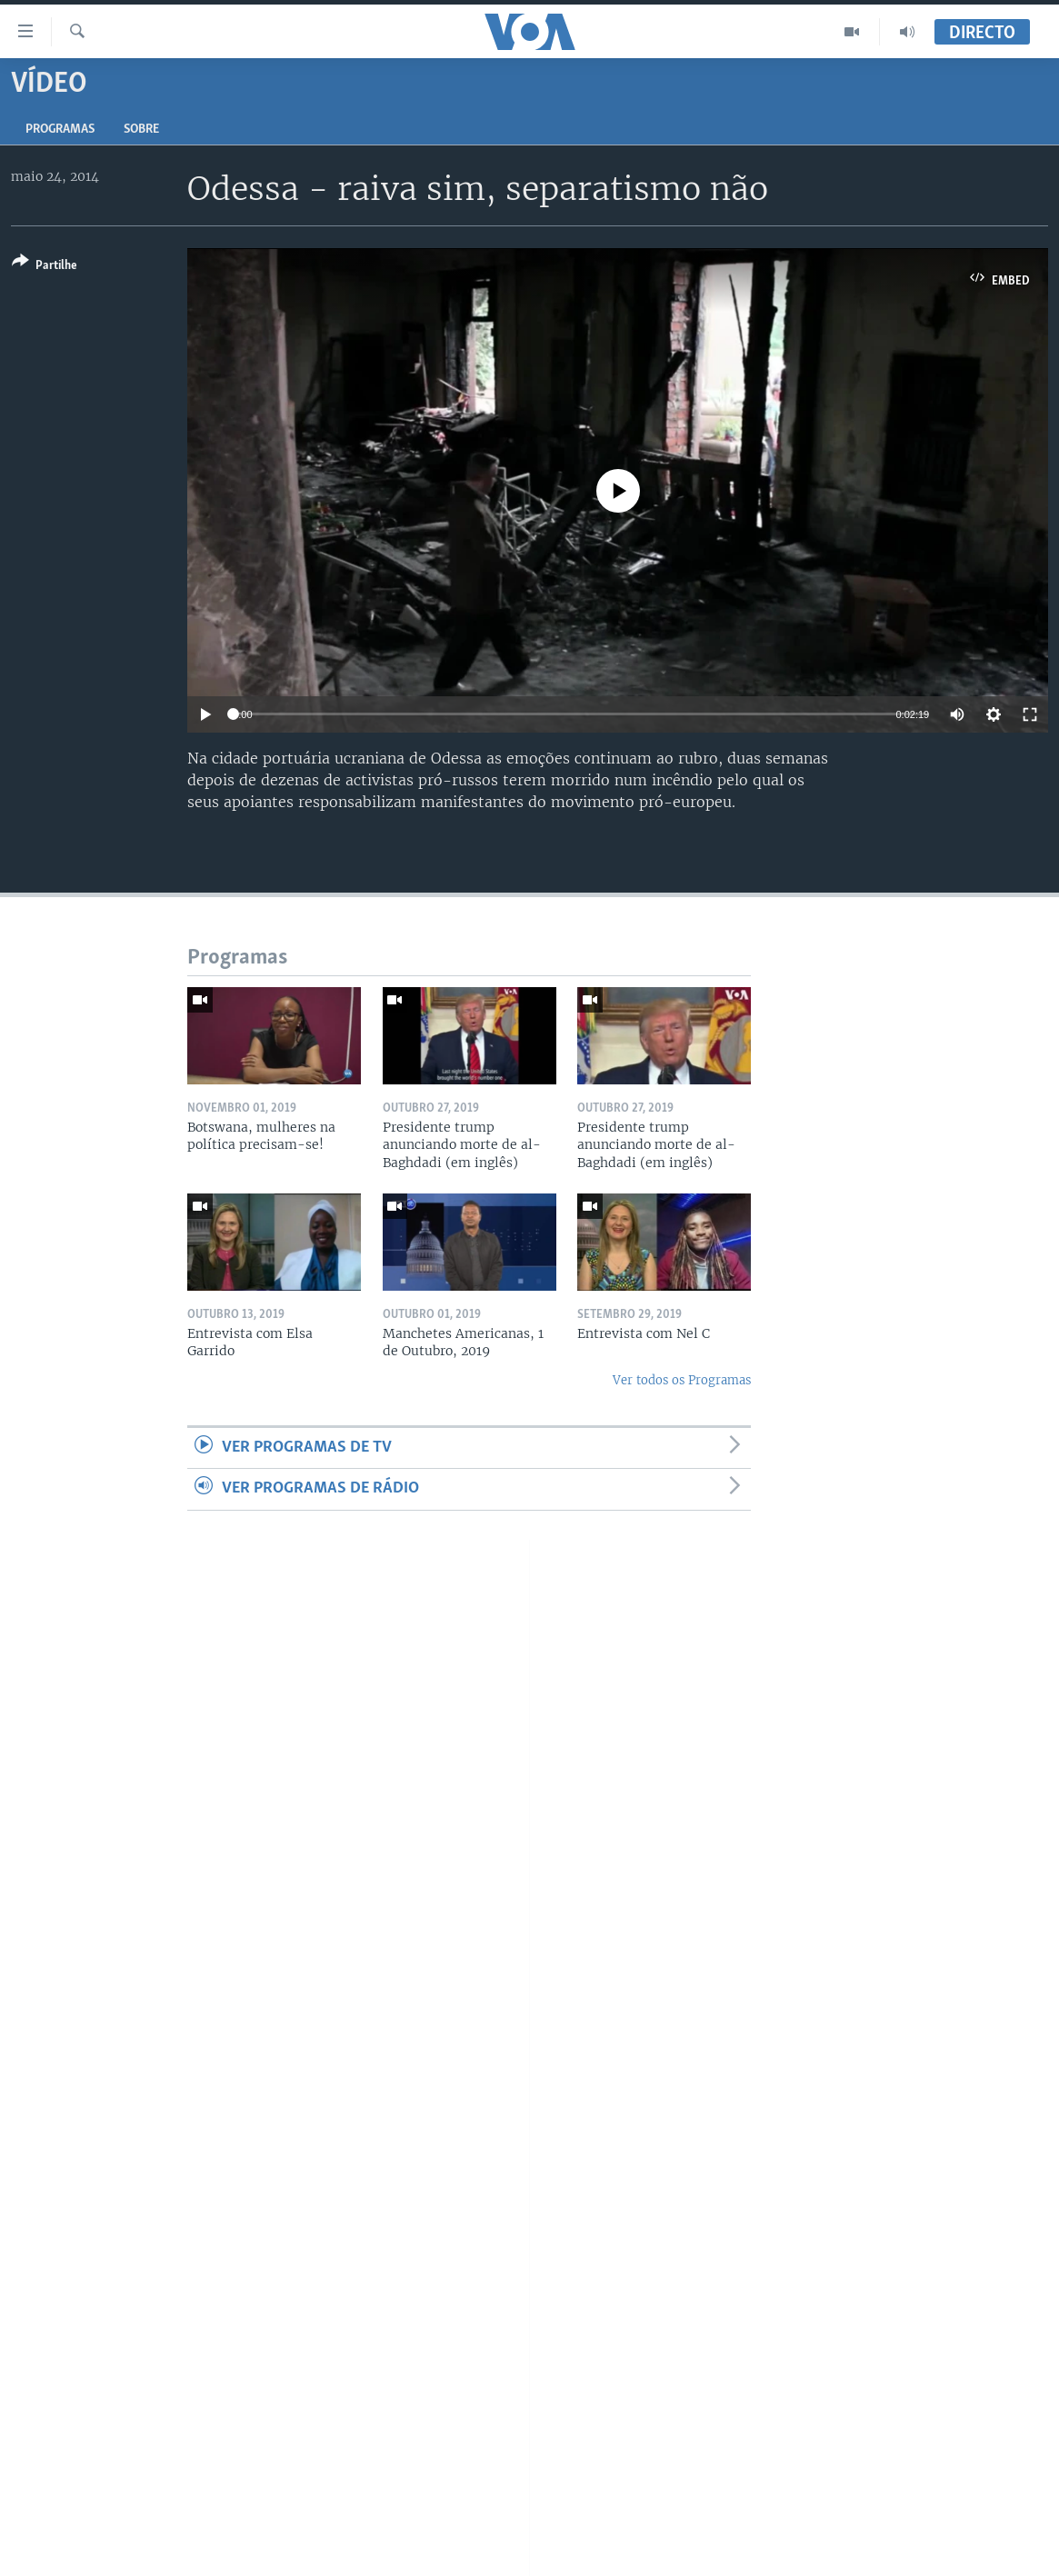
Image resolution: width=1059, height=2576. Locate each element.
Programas (60, 129)
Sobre (141, 129)
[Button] (44, 266)
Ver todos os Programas (682, 1380)
